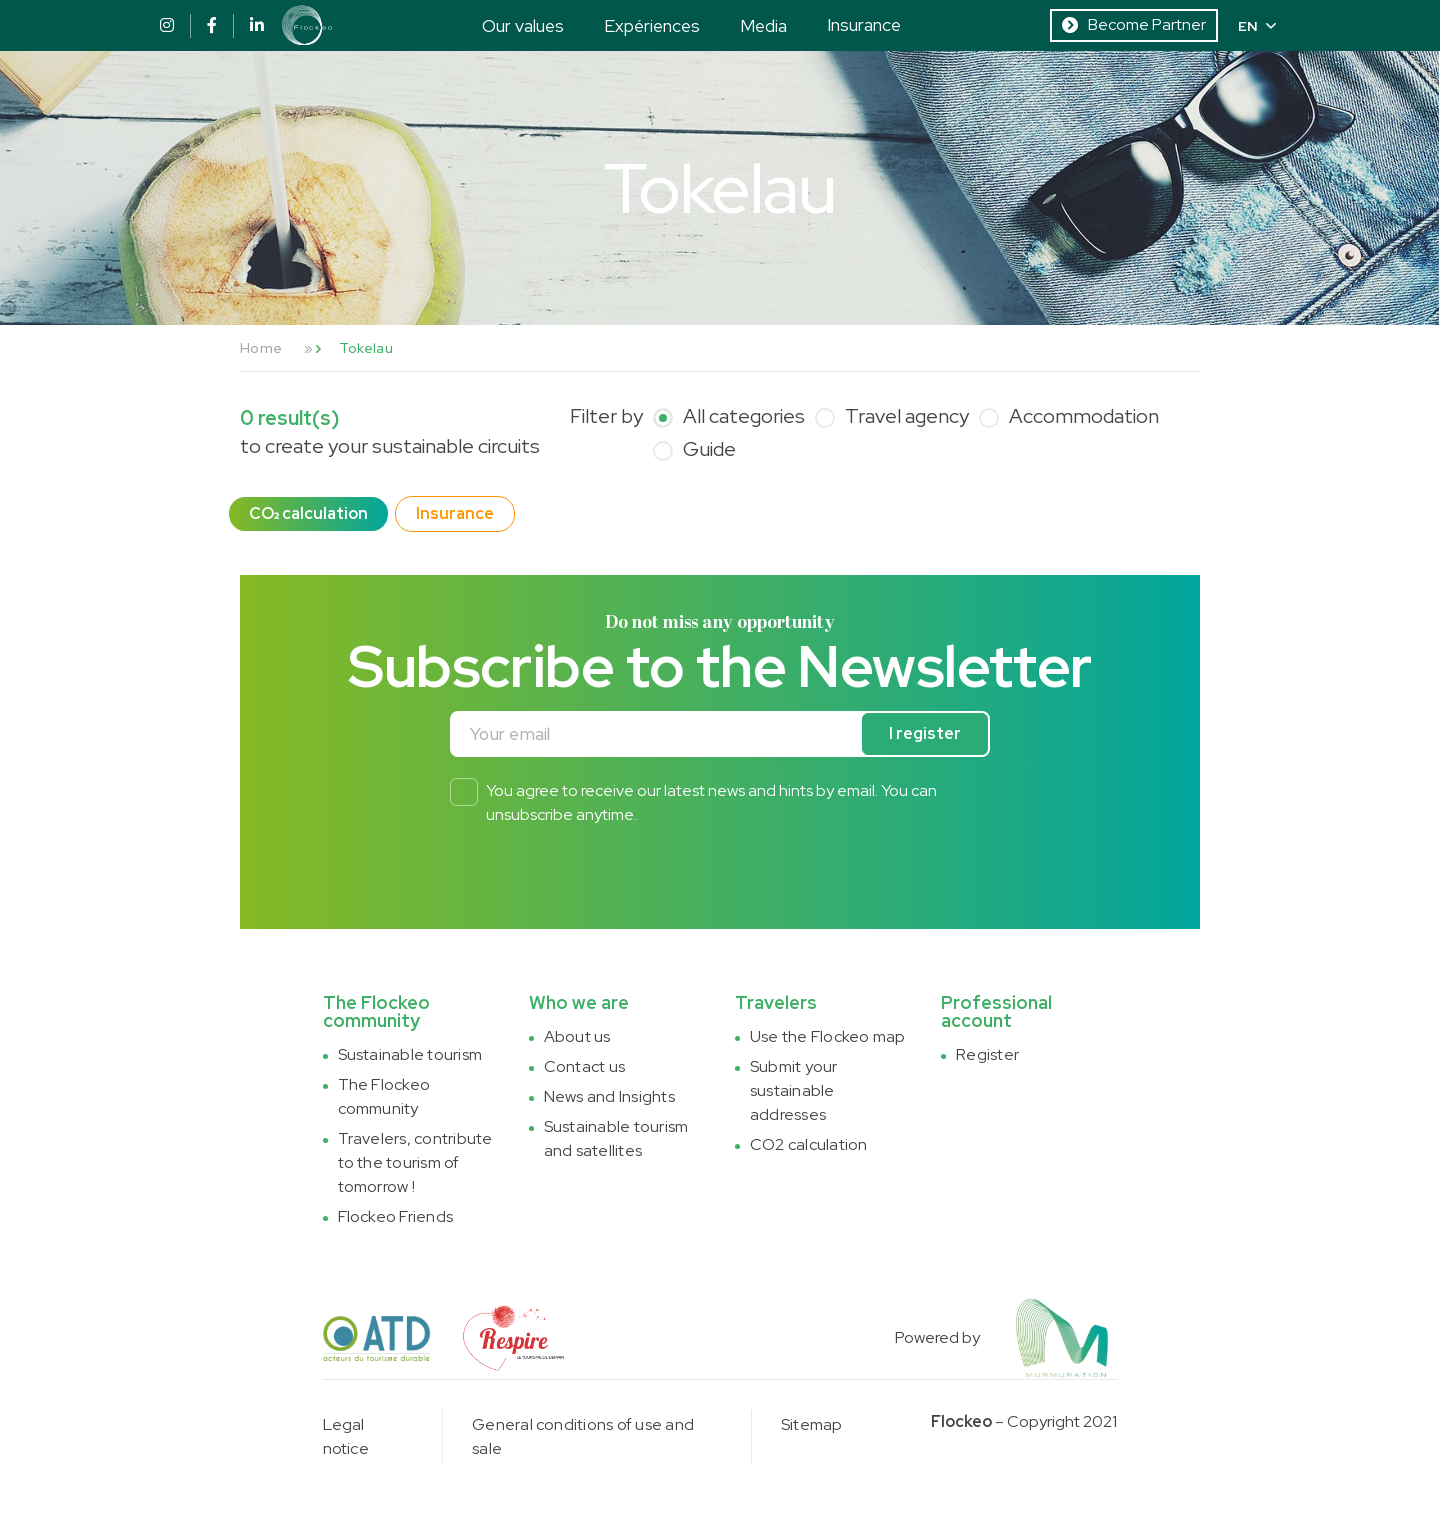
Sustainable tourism (410, 1054)
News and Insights (609, 1096)
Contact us (584, 1066)
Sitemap (812, 1424)
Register (987, 1054)
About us (577, 1036)
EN (1257, 26)
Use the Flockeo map (828, 1036)
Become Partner (1134, 24)
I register (925, 733)
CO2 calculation (809, 1144)
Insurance (864, 24)
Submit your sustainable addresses (794, 1090)
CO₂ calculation (308, 513)
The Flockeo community (384, 1096)
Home (261, 348)
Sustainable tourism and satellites (616, 1138)
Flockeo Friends (396, 1216)
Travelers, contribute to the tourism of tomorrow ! (415, 1162)
